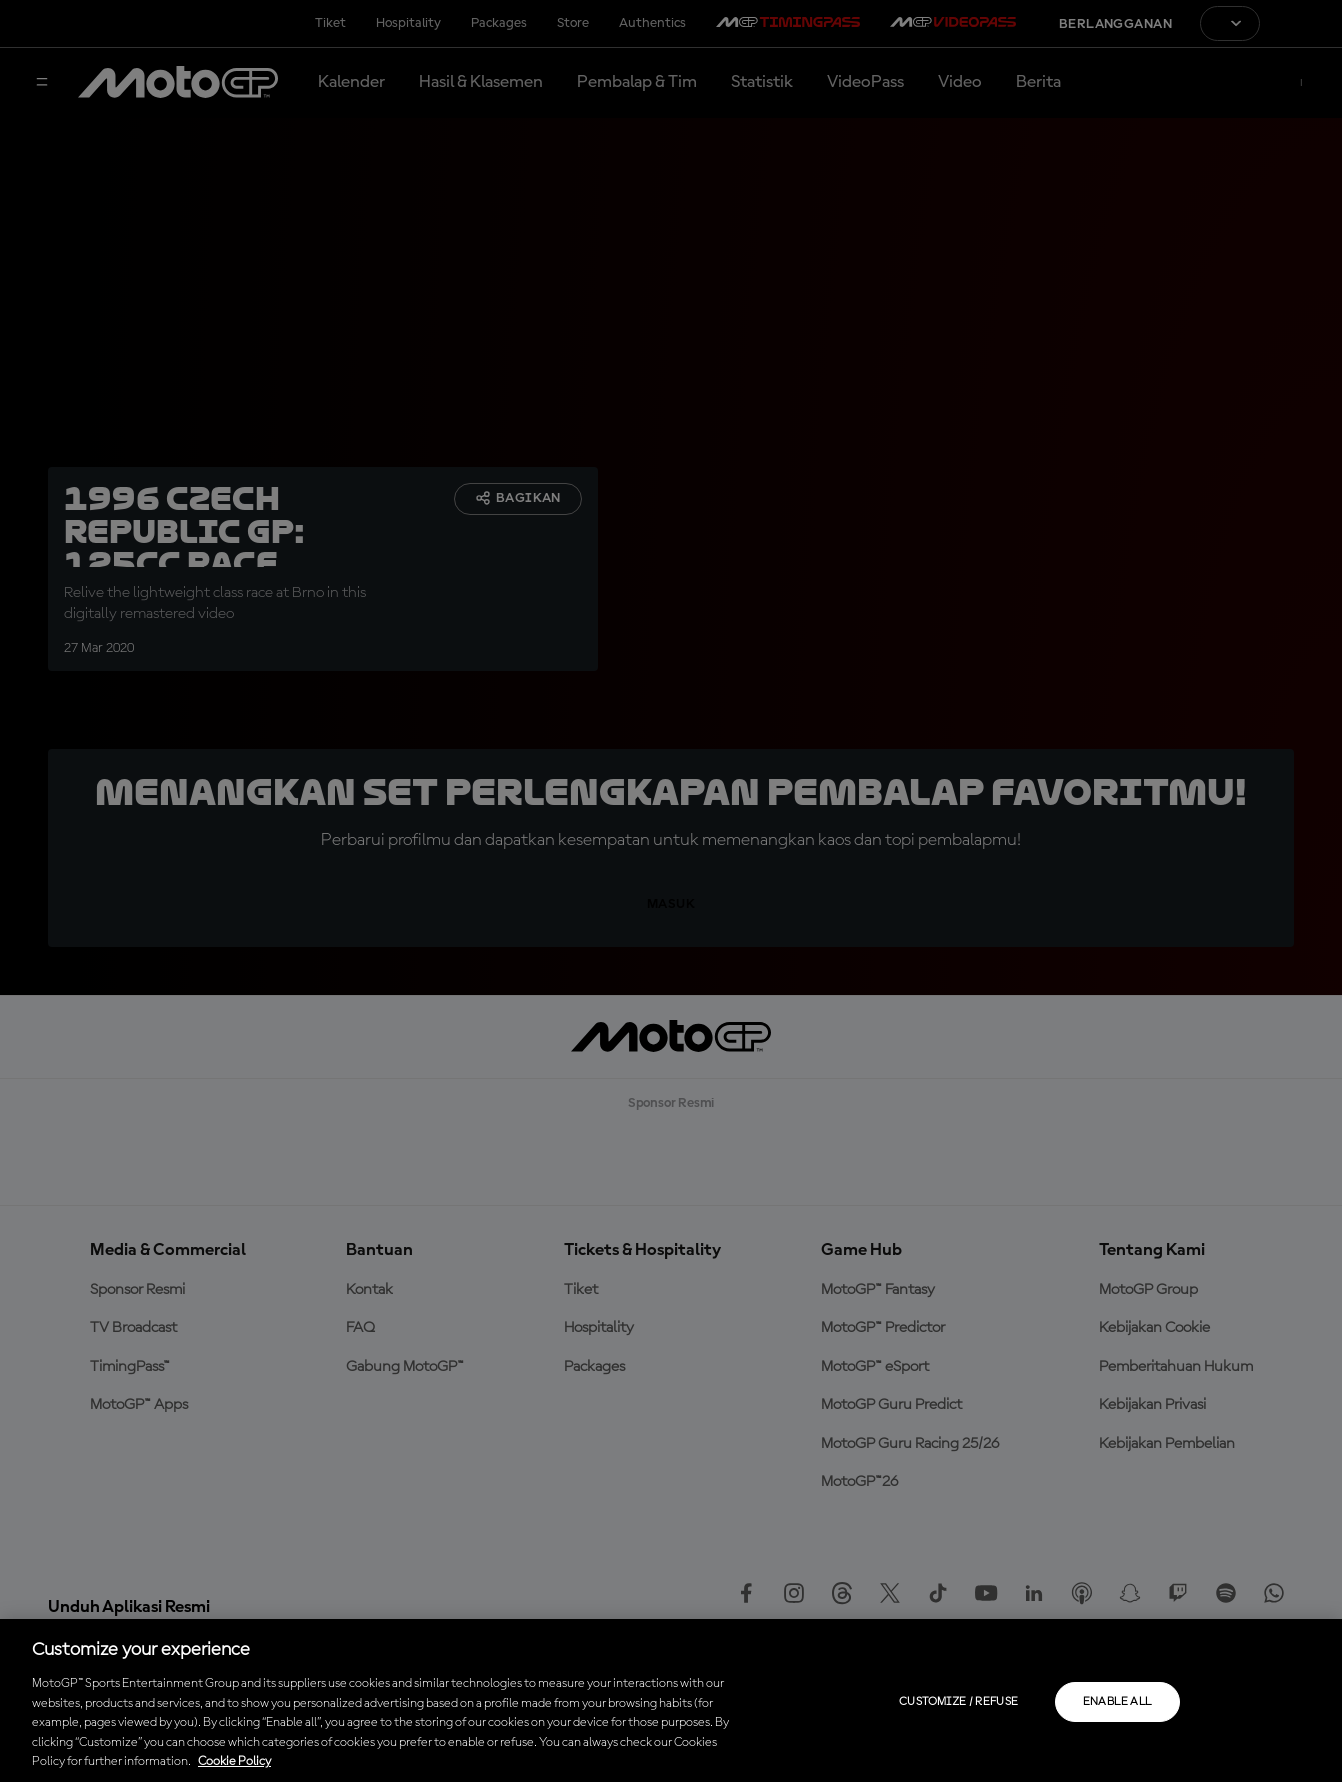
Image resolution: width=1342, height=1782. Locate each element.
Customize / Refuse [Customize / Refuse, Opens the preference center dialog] (958, 1702)
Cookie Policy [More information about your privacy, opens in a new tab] (234, 1761)
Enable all (1117, 1702)
